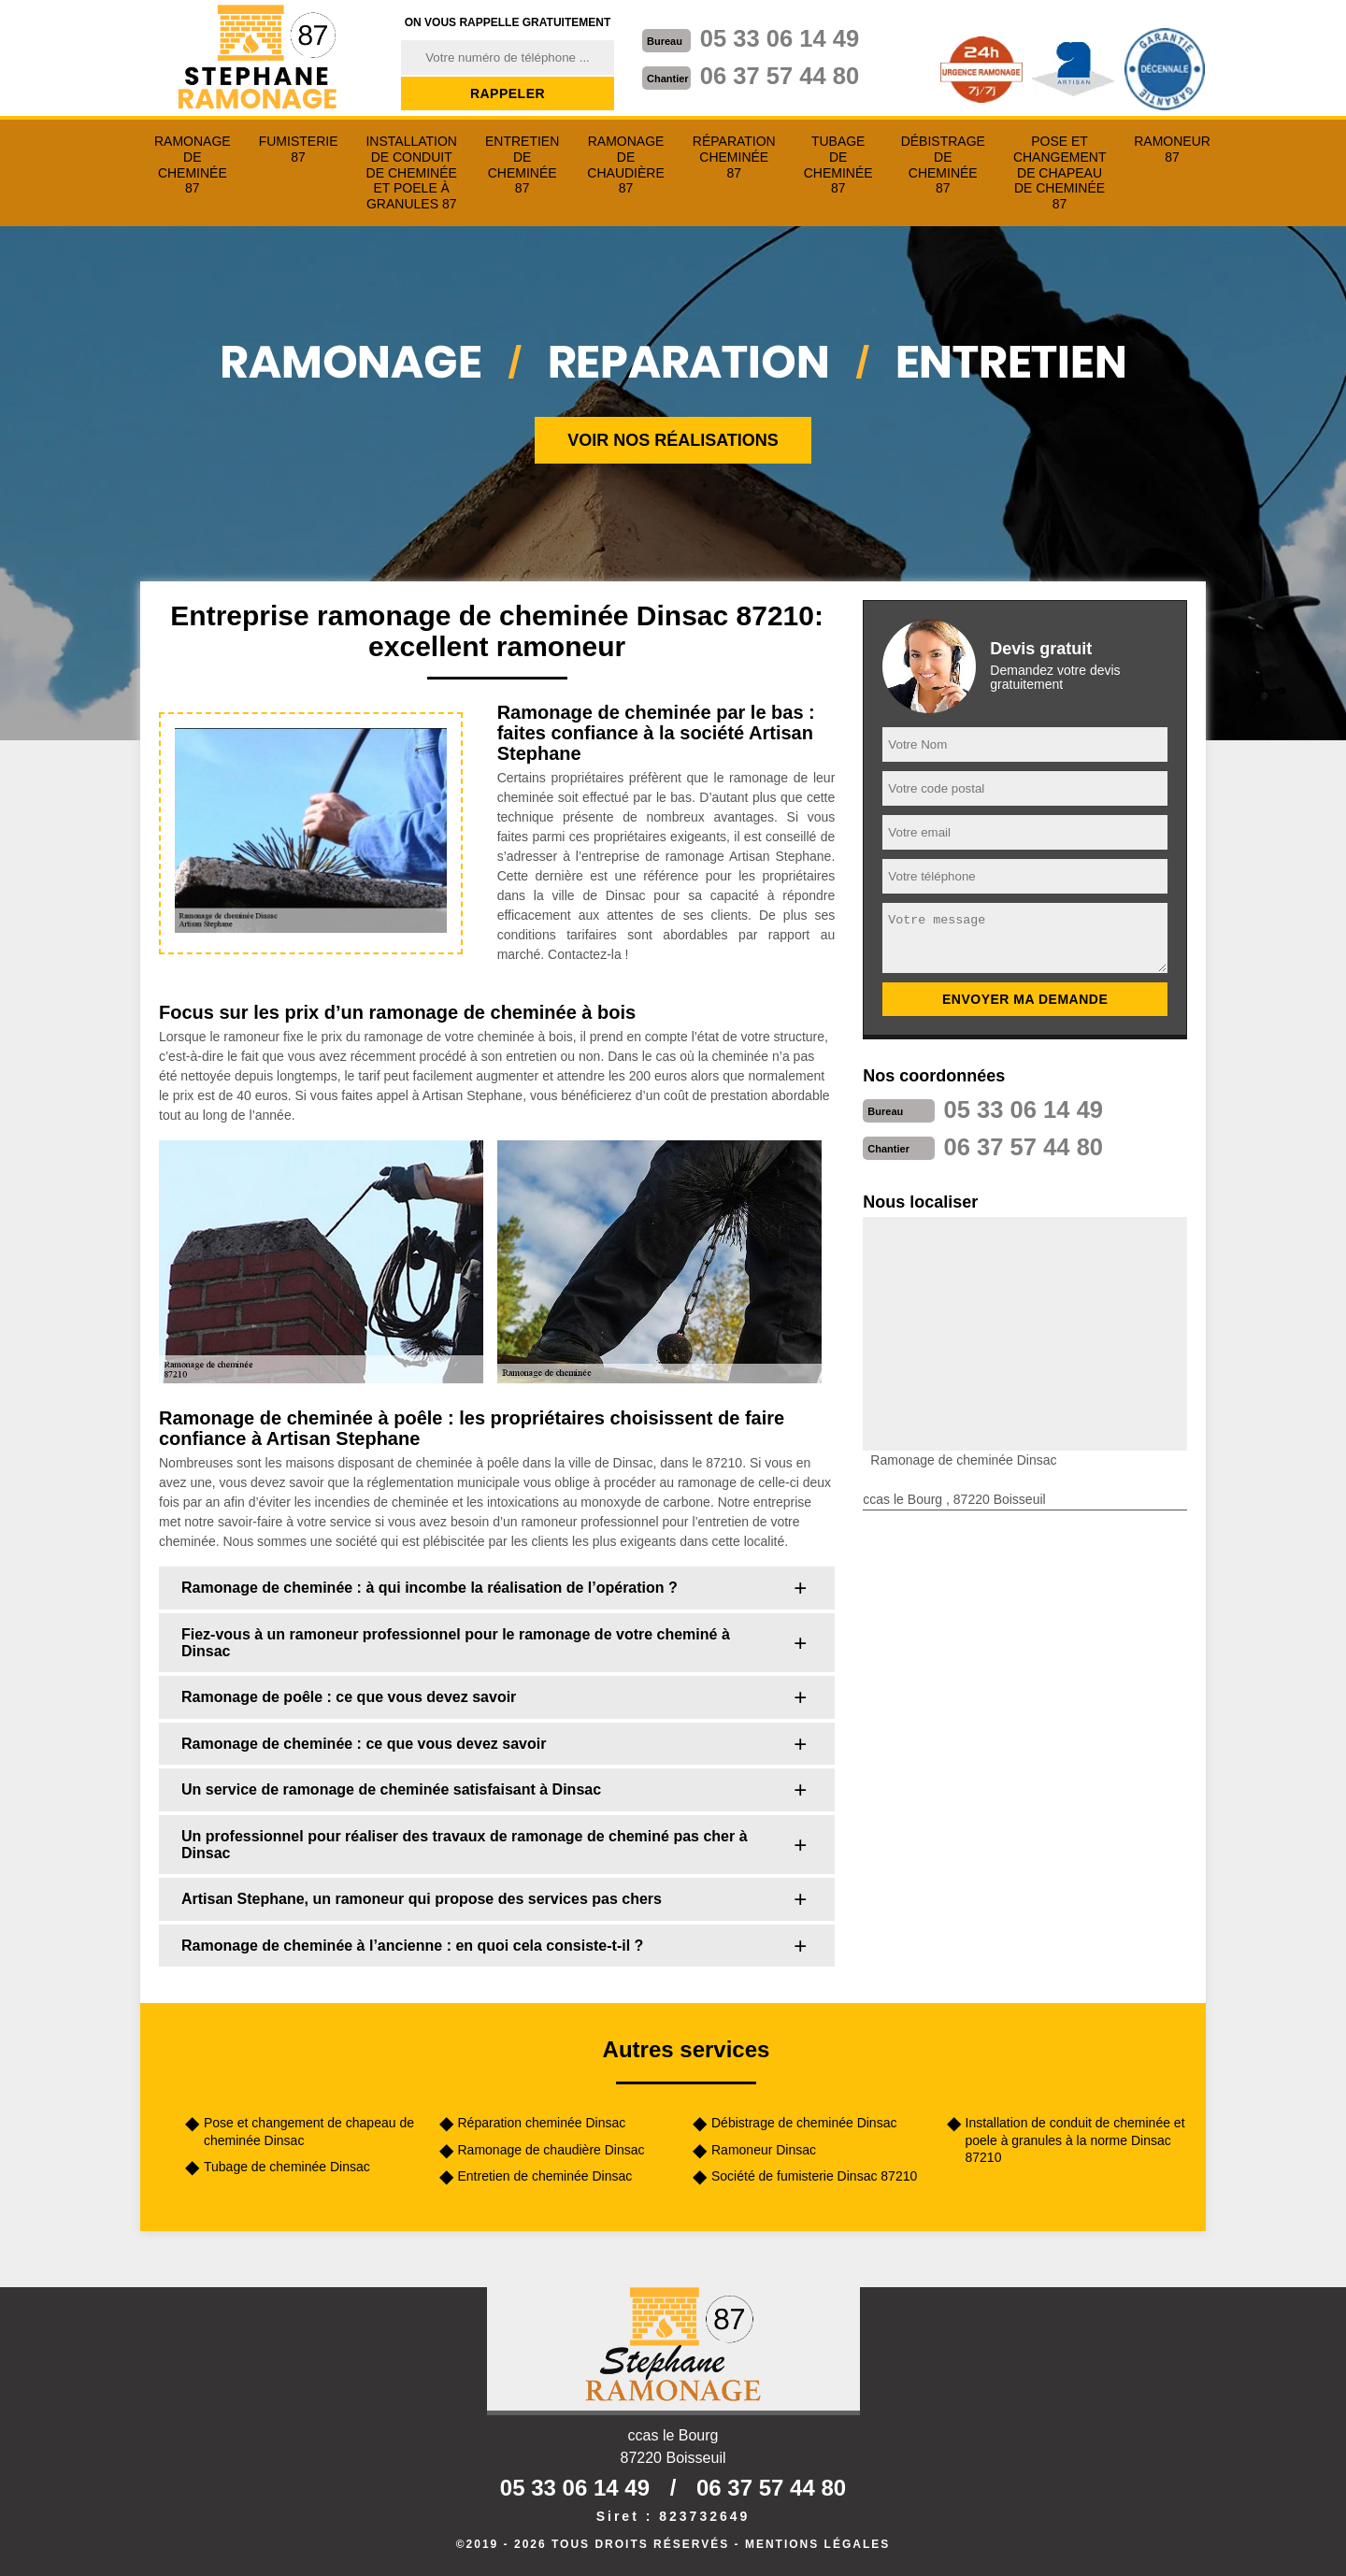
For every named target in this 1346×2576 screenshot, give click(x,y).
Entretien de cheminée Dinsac (545, 2175)
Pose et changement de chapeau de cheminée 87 (1060, 172)
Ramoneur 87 (1172, 149)
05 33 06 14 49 (781, 38)
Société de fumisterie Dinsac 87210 (814, 2175)
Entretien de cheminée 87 (522, 164)
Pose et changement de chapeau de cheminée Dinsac (309, 2131)
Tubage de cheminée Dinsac (287, 2166)
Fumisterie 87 (298, 149)
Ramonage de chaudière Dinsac (551, 2149)
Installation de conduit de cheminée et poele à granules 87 (411, 172)
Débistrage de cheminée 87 (943, 164)
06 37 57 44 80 (781, 76)
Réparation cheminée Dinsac (542, 2122)
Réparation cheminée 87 (734, 157)
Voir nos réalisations (673, 440)
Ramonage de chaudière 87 (625, 164)
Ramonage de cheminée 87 (192, 164)
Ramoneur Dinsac (763, 2149)
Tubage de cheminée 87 (838, 164)
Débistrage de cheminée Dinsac (803, 2122)
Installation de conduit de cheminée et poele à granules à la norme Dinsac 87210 (1075, 2139)
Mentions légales (817, 2544)
